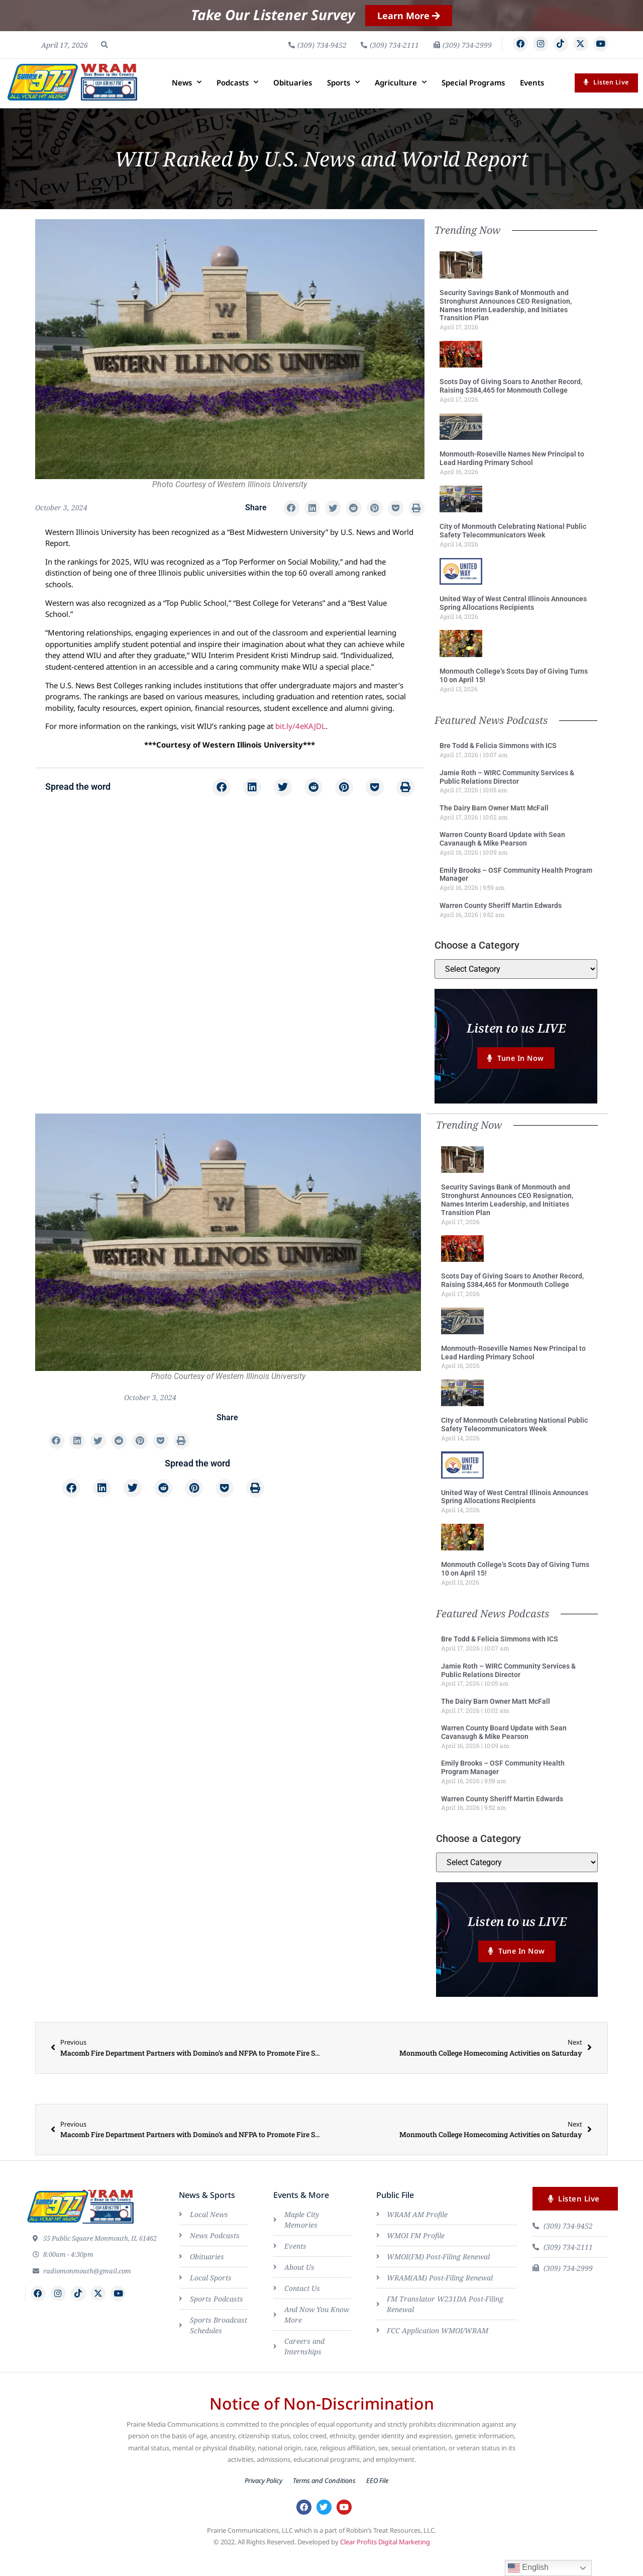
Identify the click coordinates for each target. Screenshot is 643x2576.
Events (532, 100)
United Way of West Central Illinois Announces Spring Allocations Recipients (513, 620)
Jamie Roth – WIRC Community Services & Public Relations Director (507, 794)
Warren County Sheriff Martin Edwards (501, 922)
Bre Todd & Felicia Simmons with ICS (498, 763)
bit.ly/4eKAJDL (300, 744)
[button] (104, 53)
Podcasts (237, 100)
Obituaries (292, 100)
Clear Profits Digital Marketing (385, 2564)
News (186, 100)
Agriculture (400, 100)
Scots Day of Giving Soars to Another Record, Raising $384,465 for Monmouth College (511, 403)
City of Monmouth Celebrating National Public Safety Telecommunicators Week (513, 548)
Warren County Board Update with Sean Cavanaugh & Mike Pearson (502, 856)
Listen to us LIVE (516, 1045)
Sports (343, 100)
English (528, 2568)
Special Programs (473, 100)
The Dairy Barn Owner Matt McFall (494, 825)
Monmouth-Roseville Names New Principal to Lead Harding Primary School (512, 476)
